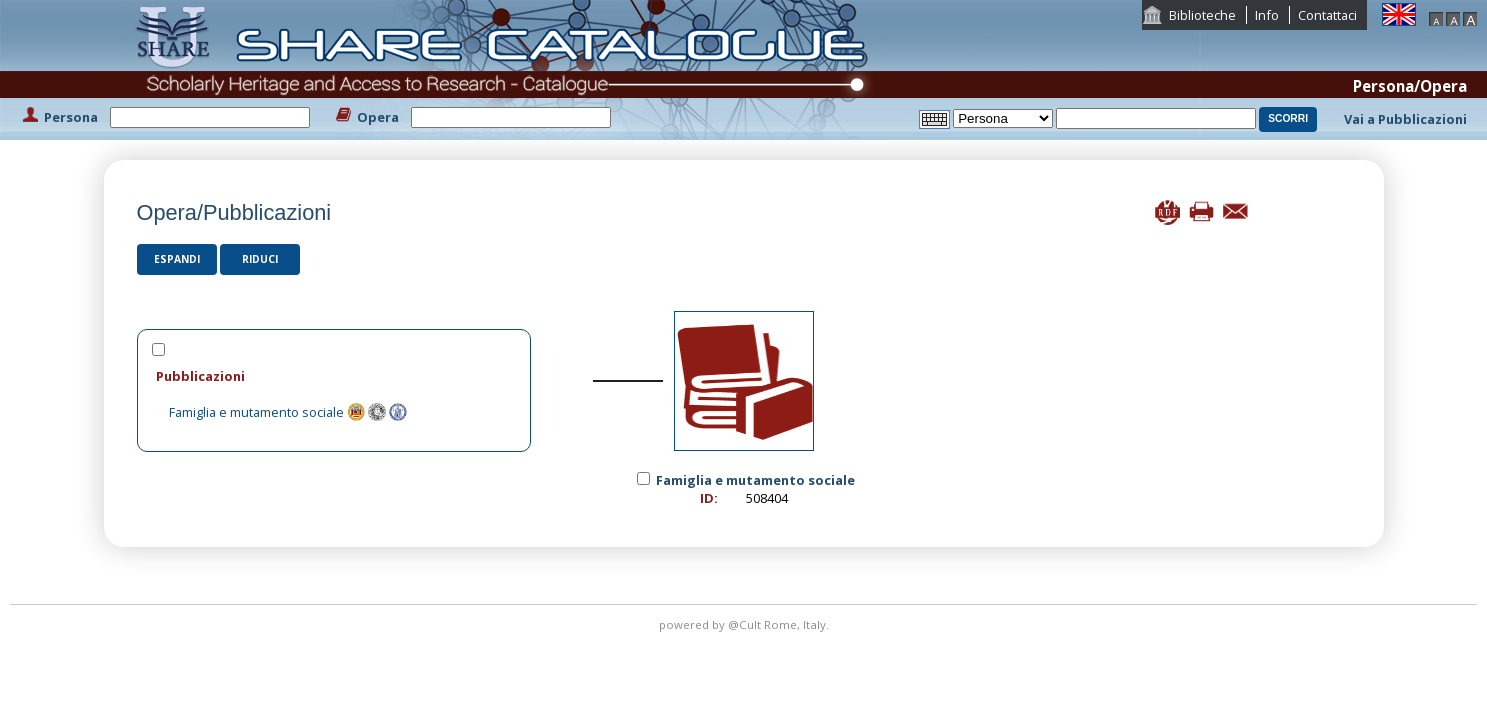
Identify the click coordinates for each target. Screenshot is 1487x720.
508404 (767, 498)
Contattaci (1327, 15)
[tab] (334, 375)
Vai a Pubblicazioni (1405, 119)
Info (1267, 15)
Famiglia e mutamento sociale (256, 413)
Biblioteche (1202, 15)
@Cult (746, 624)
